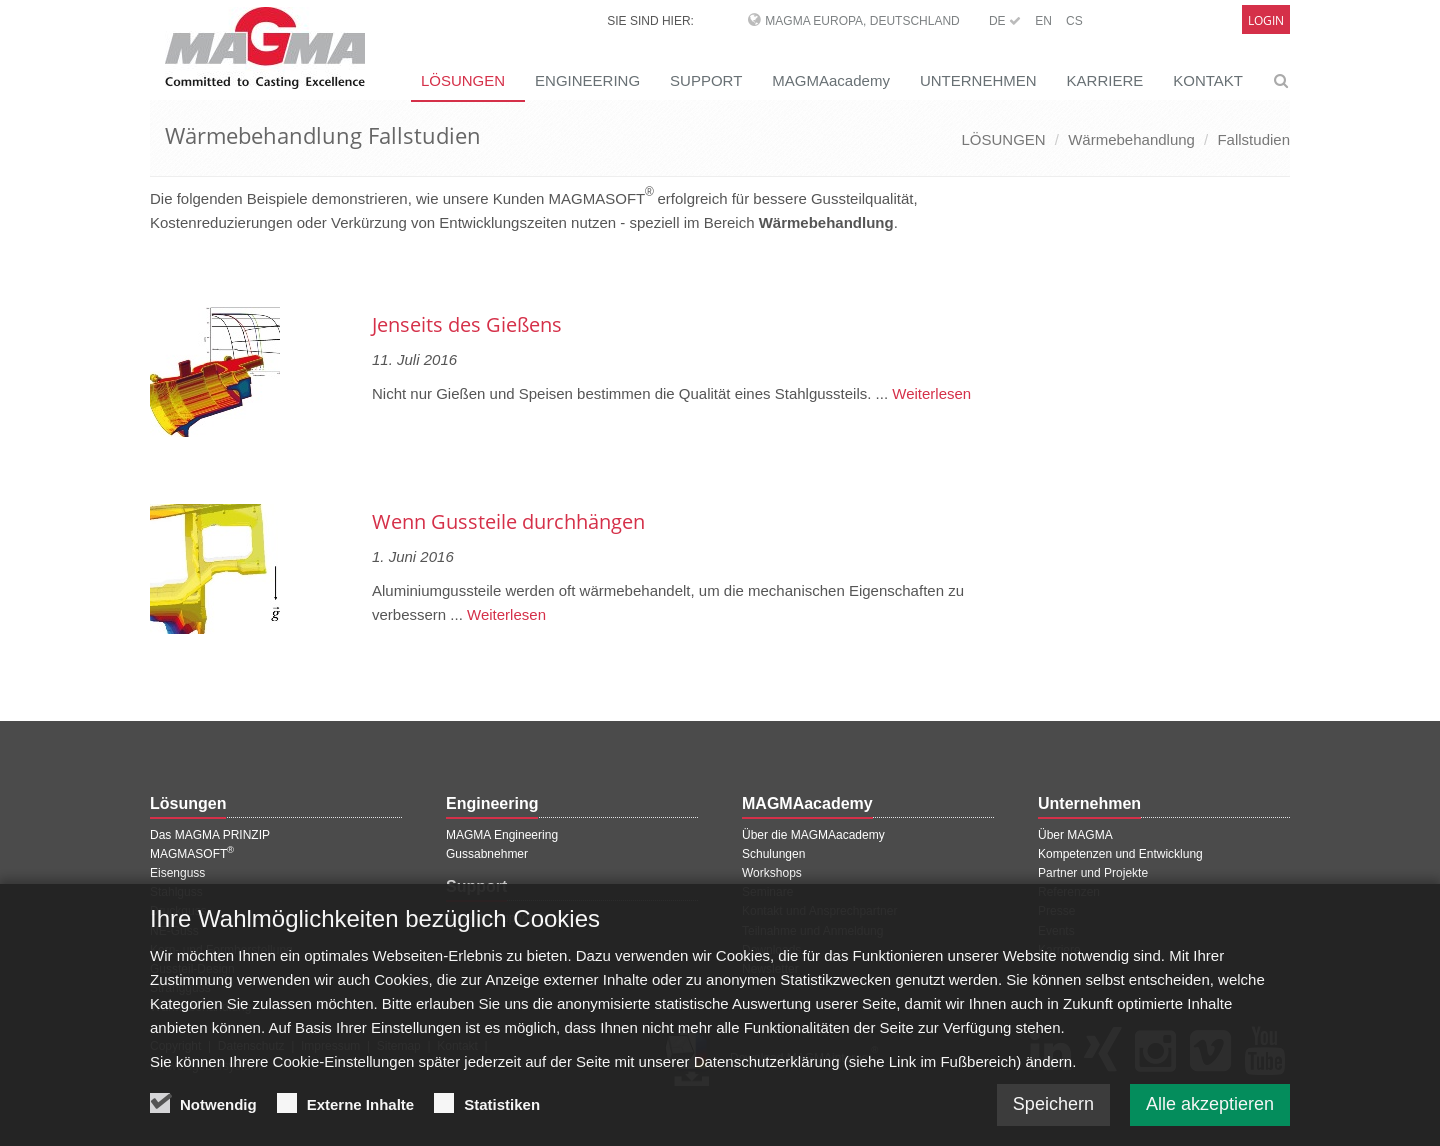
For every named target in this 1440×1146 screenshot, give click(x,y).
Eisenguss (177, 873)
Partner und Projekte (1093, 873)
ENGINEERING (587, 80)
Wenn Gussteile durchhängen (508, 521)
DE (1005, 21)
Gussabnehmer (487, 854)
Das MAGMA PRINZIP (210, 835)
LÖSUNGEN (463, 80)
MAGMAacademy (831, 80)
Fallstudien (1253, 139)
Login (1266, 20)
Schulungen (773, 854)
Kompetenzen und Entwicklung (1120, 854)
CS (1074, 21)
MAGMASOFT (192, 854)
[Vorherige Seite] (153, 272)
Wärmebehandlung (1131, 139)
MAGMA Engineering (502, 835)
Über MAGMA (1075, 835)
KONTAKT (1208, 80)
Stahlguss (176, 892)
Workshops (772, 873)
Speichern (1053, 1118)
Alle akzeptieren (1210, 1118)
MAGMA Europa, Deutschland (862, 21)
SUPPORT (706, 80)
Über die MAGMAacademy (813, 835)
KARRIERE (1105, 80)
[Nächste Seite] (991, 272)
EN (1043, 21)
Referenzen (1069, 892)
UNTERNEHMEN (978, 80)
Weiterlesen (929, 393)
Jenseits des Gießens (467, 324)
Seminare (767, 892)
